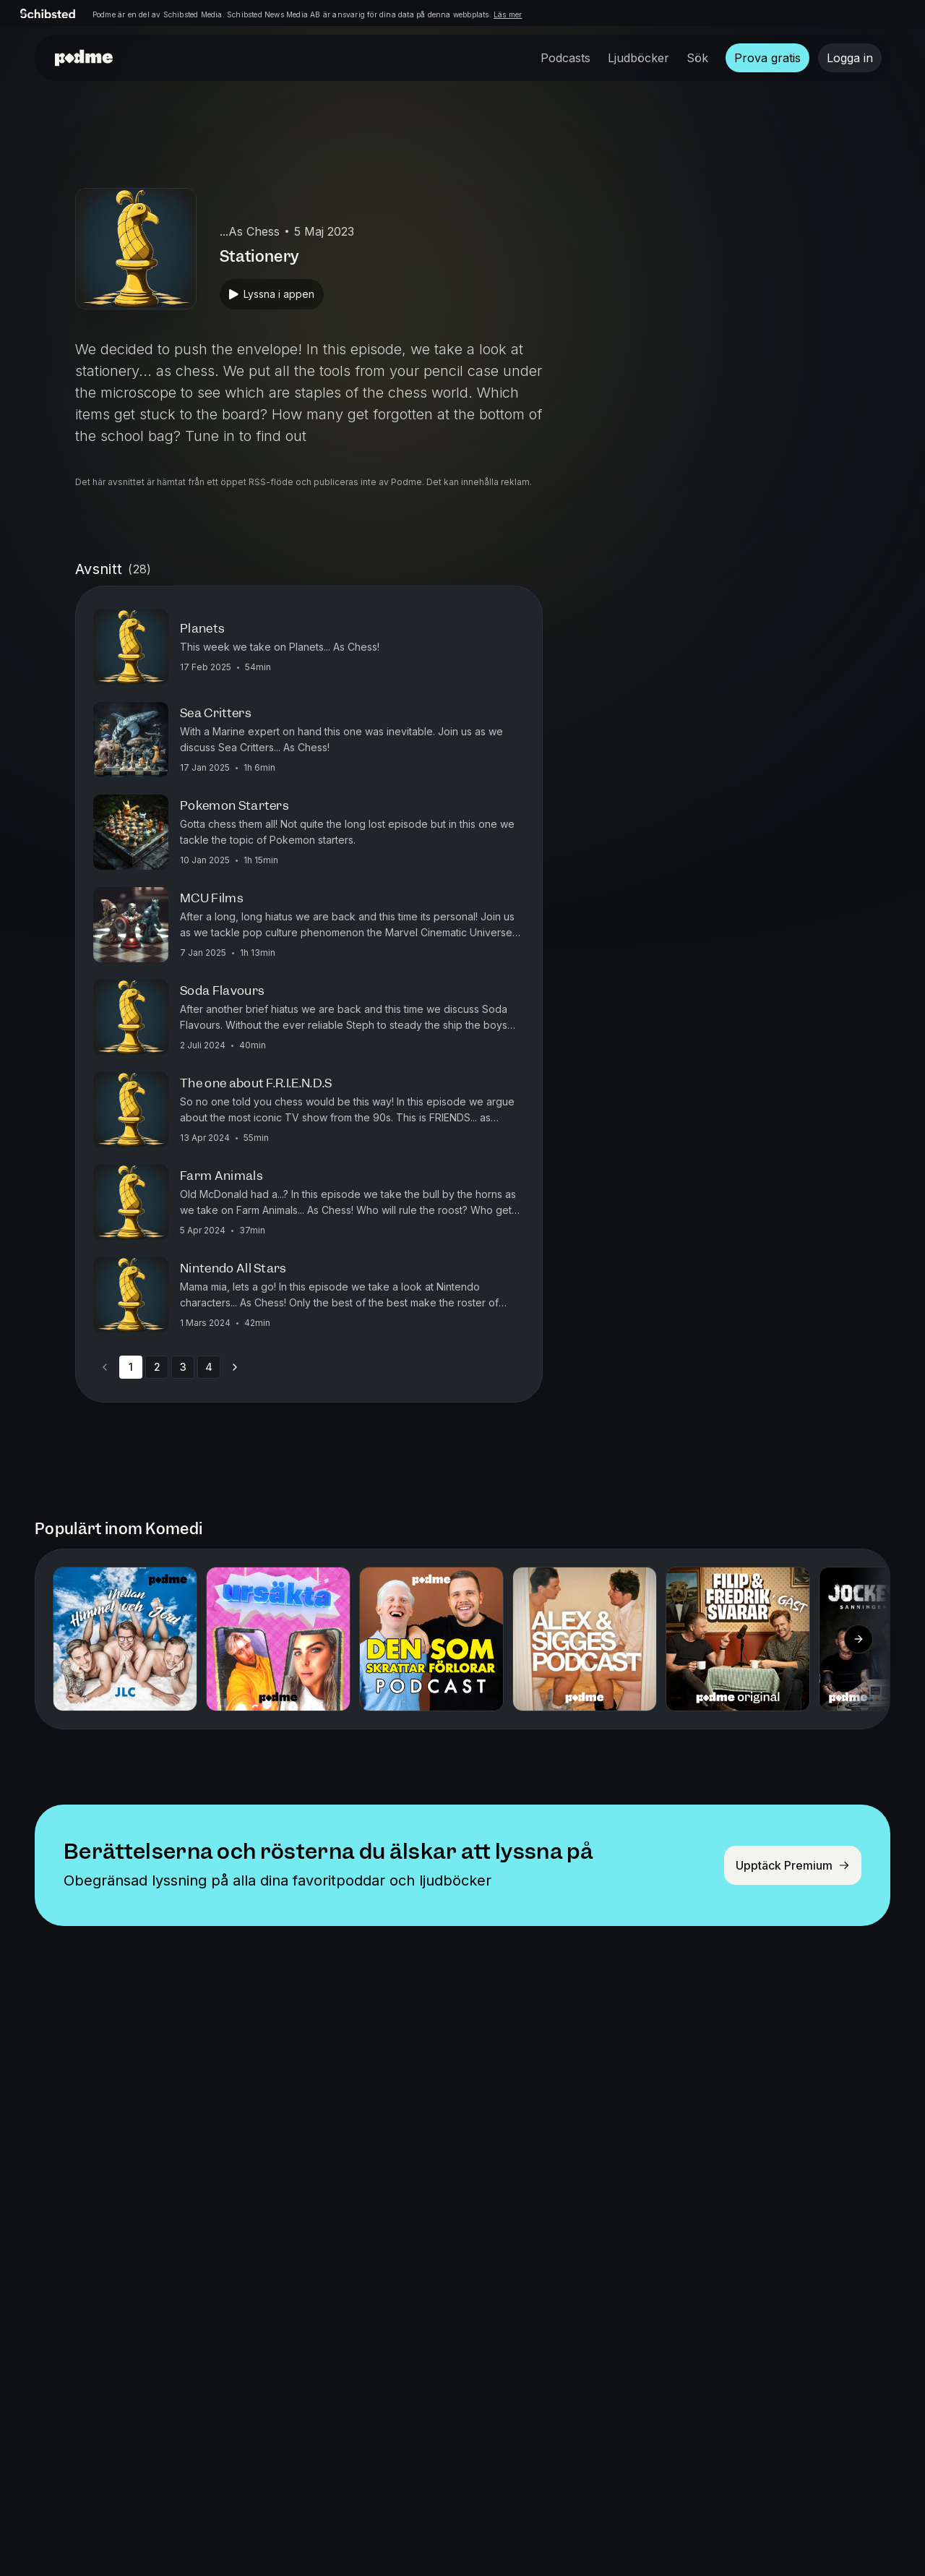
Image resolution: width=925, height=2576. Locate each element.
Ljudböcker (638, 58)
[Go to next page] (234, 1367)
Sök (697, 58)
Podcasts (565, 58)
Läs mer (508, 14)
